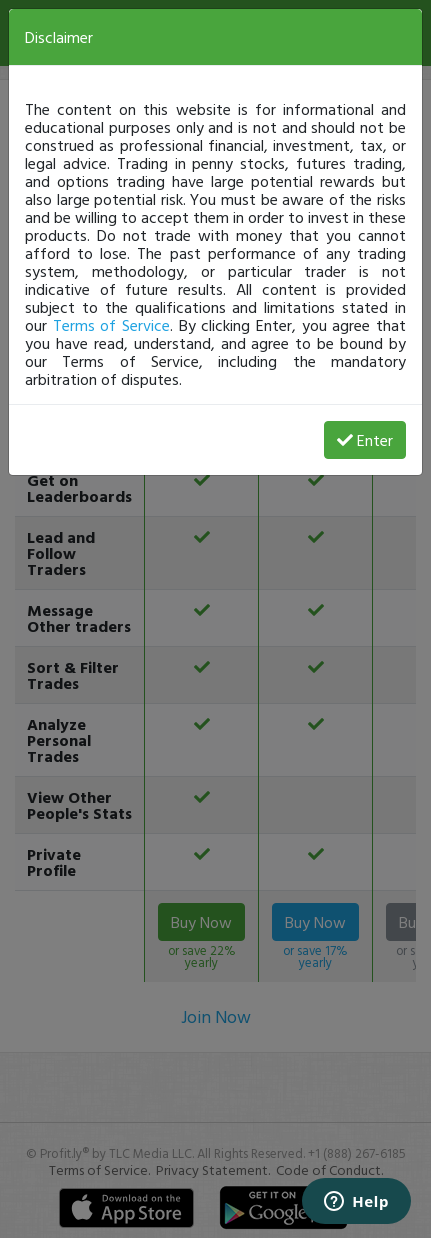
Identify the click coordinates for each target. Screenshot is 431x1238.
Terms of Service (111, 325)
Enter (365, 440)
